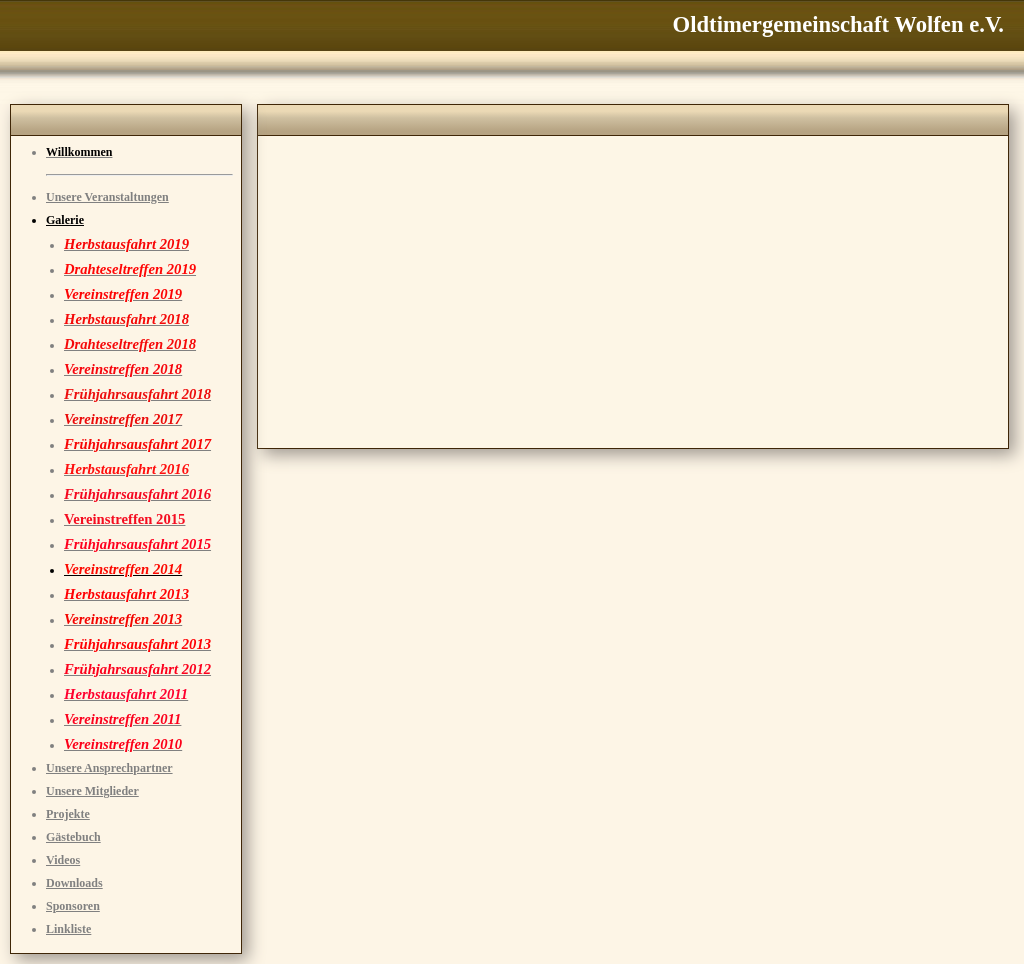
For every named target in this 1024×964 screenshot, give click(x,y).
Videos (63, 860)
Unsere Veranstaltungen (107, 197)
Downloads (74, 883)
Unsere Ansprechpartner (109, 768)
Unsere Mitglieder (92, 791)
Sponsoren (73, 906)
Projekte (68, 814)
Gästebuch (73, 837)
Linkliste (68, 929)
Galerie (65, 220)
